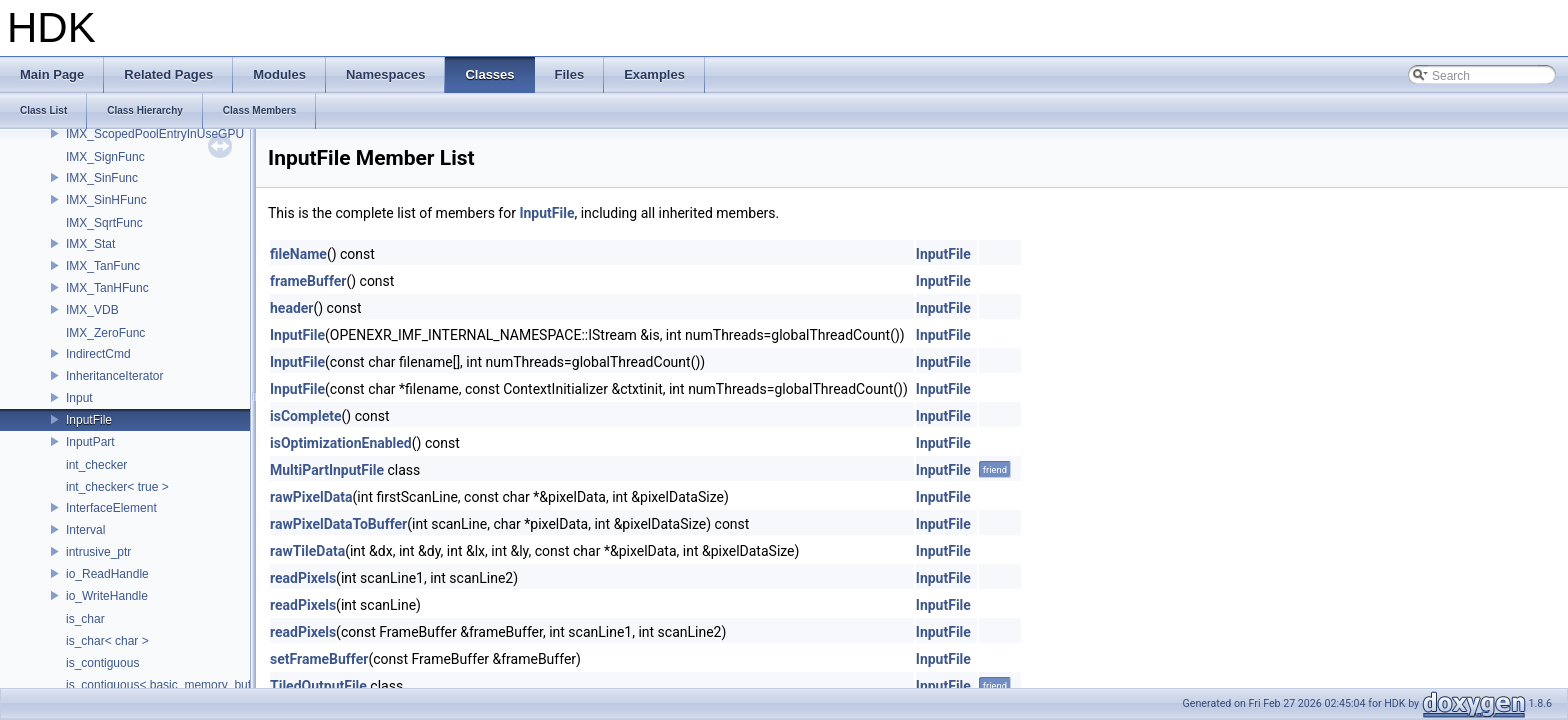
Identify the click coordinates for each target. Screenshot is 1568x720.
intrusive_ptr (98, 552)
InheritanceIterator (114, 376)
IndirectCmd (98, 354)
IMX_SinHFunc (106, 200)
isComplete (306, 416)
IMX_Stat (90, 244)
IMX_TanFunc (103, 266)
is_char (85, 619)
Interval (85, 530)
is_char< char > (107, 641)
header (291, 308)
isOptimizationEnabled (341, 443)
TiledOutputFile (318, 686)
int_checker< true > (117, 487)
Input (79, 398)
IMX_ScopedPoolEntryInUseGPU (155, 134)
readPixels (303, 578)
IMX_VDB (92, 310)
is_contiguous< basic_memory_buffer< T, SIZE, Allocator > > (227, 685)
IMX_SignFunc (105, 157)
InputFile (89, 420)
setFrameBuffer (319, 659)
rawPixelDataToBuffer (338, 524)
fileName (298, 254)
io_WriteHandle (107, 596)
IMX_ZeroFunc (105, 333)
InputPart (90, 442)
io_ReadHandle (107, 574)
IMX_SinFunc (102, 178)
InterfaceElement (111, 508)
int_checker (96, 465)
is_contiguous (102, 663)
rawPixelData (311, 497)
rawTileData (307, 551)
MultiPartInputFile (327, 470)
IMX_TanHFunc (107, 288)
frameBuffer (308, 281)
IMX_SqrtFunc (104, 223)
